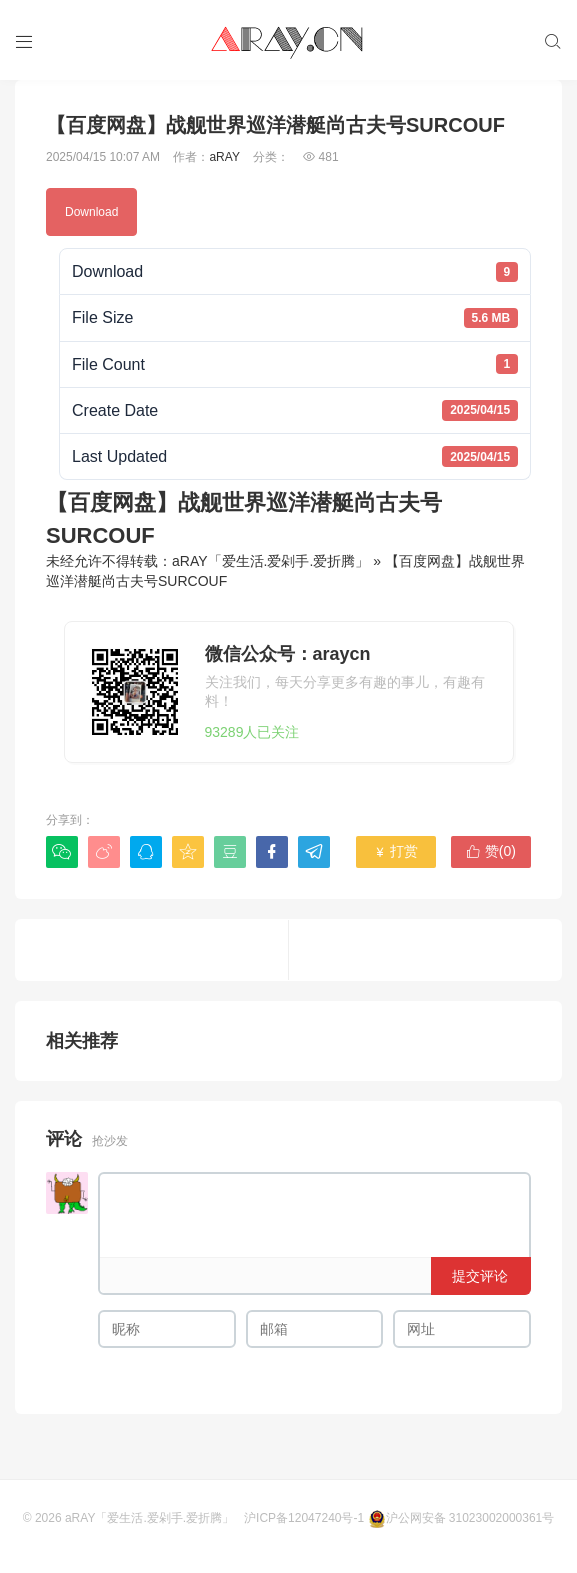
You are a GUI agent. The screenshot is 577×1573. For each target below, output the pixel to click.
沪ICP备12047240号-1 (304, 1518)
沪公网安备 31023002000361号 (461, 1518)
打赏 (395, 851)
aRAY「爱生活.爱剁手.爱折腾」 (270, 561)
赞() (491, 851)
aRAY (224, 157)
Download (91, 212)
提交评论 (480, 1276)
